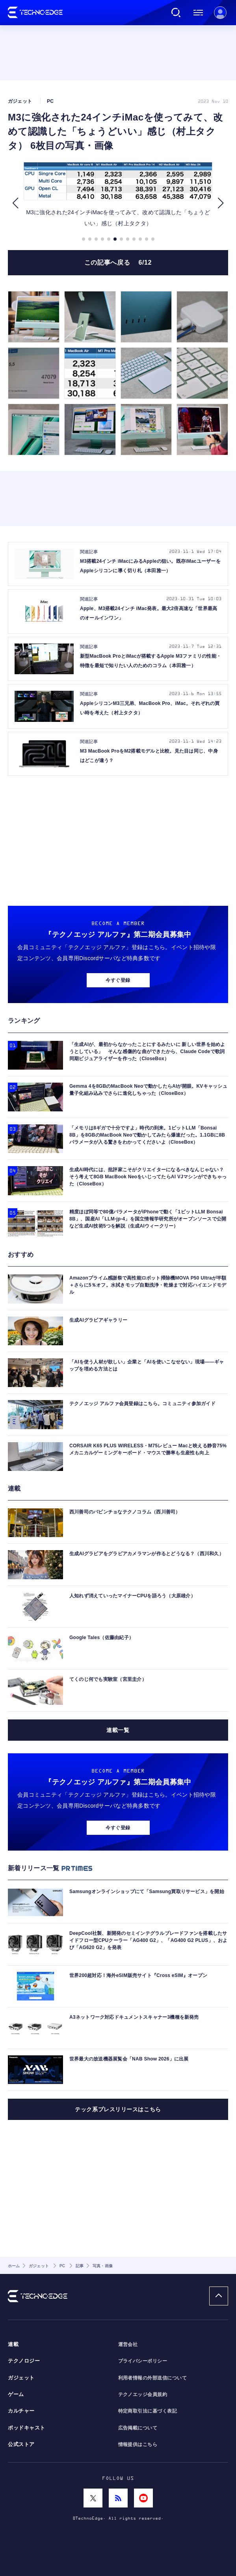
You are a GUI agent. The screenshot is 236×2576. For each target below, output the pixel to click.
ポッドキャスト (26, 2428)
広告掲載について (138, 2428)
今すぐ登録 (118, 980)
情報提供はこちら (138, 2444)
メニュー (198, 12)
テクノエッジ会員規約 (142, 2394)
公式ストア (21, 2444)
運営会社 (128, 2344)
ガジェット (21, 2378)
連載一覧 (117, 1730)
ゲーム (16, 2394)
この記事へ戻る (118, 262)
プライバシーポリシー (142, 2361)
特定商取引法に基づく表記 (147, 2411)
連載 (13, 2344)
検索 (176, 12)
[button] (15, 203)
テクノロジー (24, 2361)
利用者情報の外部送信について (152, 2378)
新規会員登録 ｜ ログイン (220, 12)
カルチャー (21, 2411)
